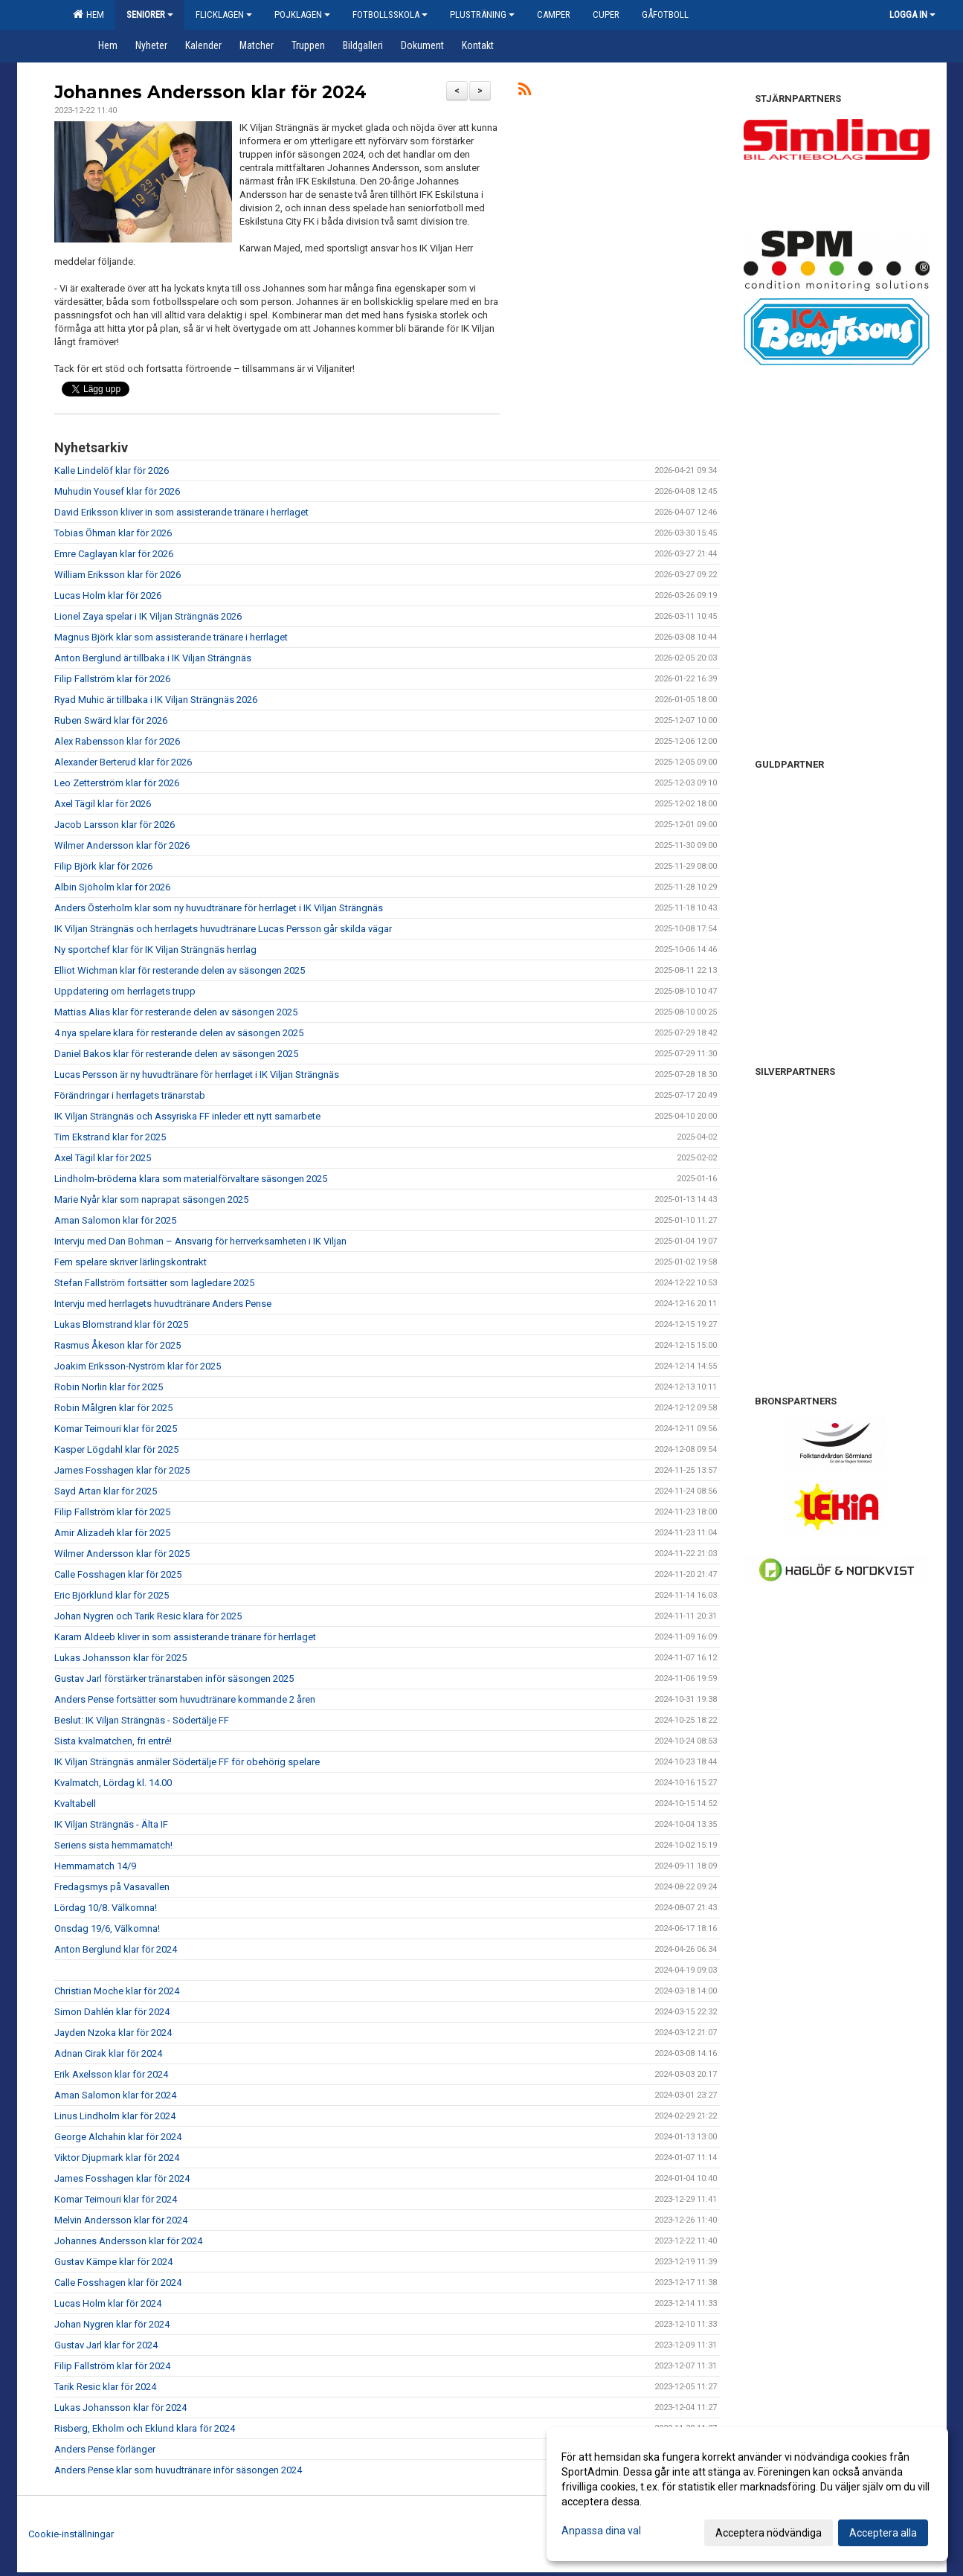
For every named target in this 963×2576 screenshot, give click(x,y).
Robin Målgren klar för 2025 (113, 1407)
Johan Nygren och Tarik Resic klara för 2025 (148, 1616)
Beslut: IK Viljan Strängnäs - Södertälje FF (141, 1720)
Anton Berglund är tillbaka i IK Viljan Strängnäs (152, 658)
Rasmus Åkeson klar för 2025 (117, 1345)
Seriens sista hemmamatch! (113, 1845)
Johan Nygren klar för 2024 (112, 2324)
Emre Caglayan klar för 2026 (113, 553)
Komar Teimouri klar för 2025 (115, 1428)
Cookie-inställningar (71, 2534)
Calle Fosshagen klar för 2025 (117, 1574)
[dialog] (747, 2494)
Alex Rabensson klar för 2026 (117, 741)
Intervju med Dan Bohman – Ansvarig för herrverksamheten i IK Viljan (200, 1241)
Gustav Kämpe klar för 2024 (113, 2261)
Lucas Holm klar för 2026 (107, 595)
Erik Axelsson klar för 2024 (111, 2074)
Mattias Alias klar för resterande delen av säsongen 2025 (175, 1012)
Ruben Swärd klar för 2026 (110, 720)
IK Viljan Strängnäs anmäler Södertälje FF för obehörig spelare (187, 1761)
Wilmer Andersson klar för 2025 (122, 1553)
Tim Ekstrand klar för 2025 (110, 1137)
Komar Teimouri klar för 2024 (115, 2199)
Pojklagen (302, 14)
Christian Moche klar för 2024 (116, 1991)
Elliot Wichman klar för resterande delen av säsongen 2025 (179, 970)
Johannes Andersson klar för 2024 (210, 92)
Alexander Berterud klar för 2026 (123, 762)
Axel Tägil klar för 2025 (102, 1157)
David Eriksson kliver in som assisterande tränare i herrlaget (181, 512)
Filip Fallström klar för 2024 (112, 2365)
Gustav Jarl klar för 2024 (106, 2345)
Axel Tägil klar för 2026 (102, 803)
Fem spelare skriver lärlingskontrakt (130, 1262)
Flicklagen (224, 14)
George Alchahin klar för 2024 (117, 2136)
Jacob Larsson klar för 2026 (114, 824)
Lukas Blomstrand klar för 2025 (121, 1324)
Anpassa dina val (601, 2531)
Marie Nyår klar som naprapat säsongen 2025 (151, 1199)
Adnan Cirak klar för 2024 (108, 2053)
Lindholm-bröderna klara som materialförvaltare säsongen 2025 (190, 1178)
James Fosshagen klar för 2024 (122, 2178)
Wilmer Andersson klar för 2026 (122, 845)
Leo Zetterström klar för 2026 (116, 782)
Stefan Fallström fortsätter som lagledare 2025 (154, 1282)
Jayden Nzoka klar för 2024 (113, 2032)
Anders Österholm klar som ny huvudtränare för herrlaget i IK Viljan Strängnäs (218, 907)
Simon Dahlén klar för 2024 (112, 2011)
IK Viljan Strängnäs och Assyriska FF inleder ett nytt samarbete (187, 1116)
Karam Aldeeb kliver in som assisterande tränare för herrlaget (185, 1636)
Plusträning (482, 14)
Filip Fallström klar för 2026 (112, 678)
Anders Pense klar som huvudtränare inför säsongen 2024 (178, 2470)
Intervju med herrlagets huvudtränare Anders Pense (162, 1303)
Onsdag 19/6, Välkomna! (107, 1928)
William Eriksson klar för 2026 (117, 574)
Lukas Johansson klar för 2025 (120, 1657)
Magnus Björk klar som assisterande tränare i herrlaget (171, 637)
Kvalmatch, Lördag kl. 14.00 (113, 1782)
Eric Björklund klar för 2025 (111, 1595)
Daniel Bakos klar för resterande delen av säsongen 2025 (176, 1053)
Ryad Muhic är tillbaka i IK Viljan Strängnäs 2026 (155, 699)
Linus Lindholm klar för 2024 (114, 2115)
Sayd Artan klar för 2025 (105, 1491)
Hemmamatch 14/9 (95, 1866)
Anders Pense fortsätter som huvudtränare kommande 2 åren (184, 1699)
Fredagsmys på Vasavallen (112, 1886)
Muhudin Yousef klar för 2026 (117, 491)
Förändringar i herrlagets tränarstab (129, 1095)
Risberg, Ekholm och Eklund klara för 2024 (144, 2428)
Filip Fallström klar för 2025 (112, 1511)
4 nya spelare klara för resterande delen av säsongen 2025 (178, 1032)
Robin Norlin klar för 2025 (108, 1387)
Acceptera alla (883, 2533)
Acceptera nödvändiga (768, 2533)
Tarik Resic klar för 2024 (105, 2386)
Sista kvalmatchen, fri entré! (113, 1741)
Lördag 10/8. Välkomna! (105, 1907)
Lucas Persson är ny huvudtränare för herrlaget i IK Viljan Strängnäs (196, 1074)
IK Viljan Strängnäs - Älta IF (111, 1824)
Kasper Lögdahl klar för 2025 (116, 1449)
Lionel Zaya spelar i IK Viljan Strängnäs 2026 (148, 616)
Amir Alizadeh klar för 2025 (112, 1532)
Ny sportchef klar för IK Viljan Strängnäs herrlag (155, 949)
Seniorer (149, 14)
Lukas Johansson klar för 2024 (120, 2407)
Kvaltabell (75, 1803)
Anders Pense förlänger (104, 2449)
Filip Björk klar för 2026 (103, 866)
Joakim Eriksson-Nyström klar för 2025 (137, 1366)
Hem (88, 14)
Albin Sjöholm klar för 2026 (112, 887)
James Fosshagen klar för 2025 (122, 1470)
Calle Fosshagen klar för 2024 (117, 2282)
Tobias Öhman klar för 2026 (113, 533)
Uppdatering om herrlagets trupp (125, 991)
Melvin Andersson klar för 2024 (120, 2220)
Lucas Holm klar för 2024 (107, 2303)
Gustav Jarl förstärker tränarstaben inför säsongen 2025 (174, 1678)
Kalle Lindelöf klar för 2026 (111, 470)
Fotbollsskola (390, 14)
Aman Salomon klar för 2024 (115, 2095)
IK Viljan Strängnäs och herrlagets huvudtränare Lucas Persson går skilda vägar (223, 928)
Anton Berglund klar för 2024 (115, 1949)
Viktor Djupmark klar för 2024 (116, 2157)
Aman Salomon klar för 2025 (115, 1220)
